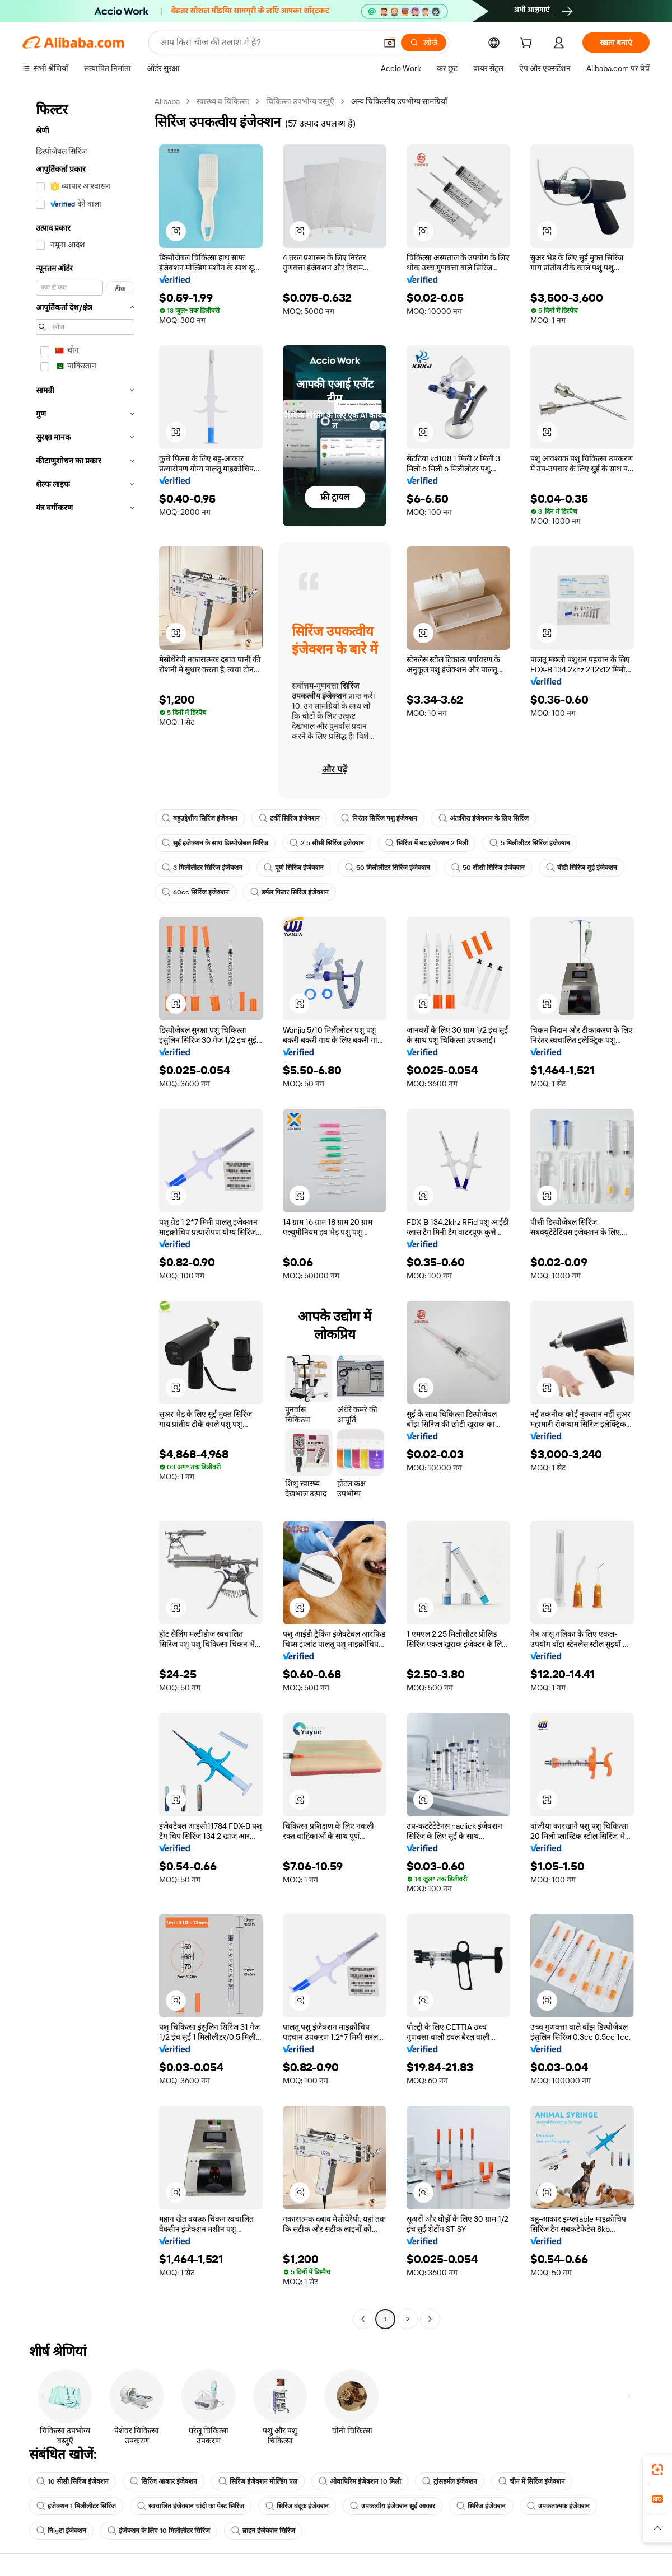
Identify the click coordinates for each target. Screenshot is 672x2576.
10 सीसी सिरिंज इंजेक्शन (72, 2481)
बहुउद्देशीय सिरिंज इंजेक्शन (199, 818)
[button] (176, 231)
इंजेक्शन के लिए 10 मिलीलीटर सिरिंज (159, 2530)
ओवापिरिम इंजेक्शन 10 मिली (360, 2481)
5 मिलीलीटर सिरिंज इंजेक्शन (529, 843)
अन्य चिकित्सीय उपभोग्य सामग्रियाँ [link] (399, 101)
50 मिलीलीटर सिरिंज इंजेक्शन (387, 867)
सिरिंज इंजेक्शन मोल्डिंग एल (257, 2481)
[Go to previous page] (363, 2319)
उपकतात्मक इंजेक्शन (558, 2506)
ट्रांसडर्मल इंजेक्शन (449, 2481)
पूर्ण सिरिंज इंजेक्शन (294, 867)
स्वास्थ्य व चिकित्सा (223, 101)
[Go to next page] (430, 2319)
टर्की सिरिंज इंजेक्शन (289, 818)
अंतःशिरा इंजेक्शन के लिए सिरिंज (483, 818)
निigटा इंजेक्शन (61, 2530)
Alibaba (167, 101)
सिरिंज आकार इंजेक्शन (163, 2481)
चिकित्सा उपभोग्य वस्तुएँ (300, 101)
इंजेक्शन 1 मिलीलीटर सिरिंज (76, 2506)
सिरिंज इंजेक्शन (481, 2506)
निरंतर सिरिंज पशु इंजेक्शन (379, 818)
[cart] (528, 44)
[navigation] (85, 1212)
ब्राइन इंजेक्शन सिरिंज (263, 2530)
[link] (657, 2469)
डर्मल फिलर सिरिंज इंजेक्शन (289, 892)
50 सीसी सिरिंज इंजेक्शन (488, 867)
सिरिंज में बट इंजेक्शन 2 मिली (426, 843)
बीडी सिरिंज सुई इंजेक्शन (581, 867)
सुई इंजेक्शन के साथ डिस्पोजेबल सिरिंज (215, 843)
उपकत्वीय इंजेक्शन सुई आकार (392, 2506)
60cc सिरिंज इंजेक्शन (195, 892)
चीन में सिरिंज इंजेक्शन (531, 2481)
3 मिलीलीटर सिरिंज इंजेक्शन (202, 867)
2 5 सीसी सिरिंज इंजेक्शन (327, 843)
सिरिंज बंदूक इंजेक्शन (297, 2506)
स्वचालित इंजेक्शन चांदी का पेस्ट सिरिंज (190, 2506)
